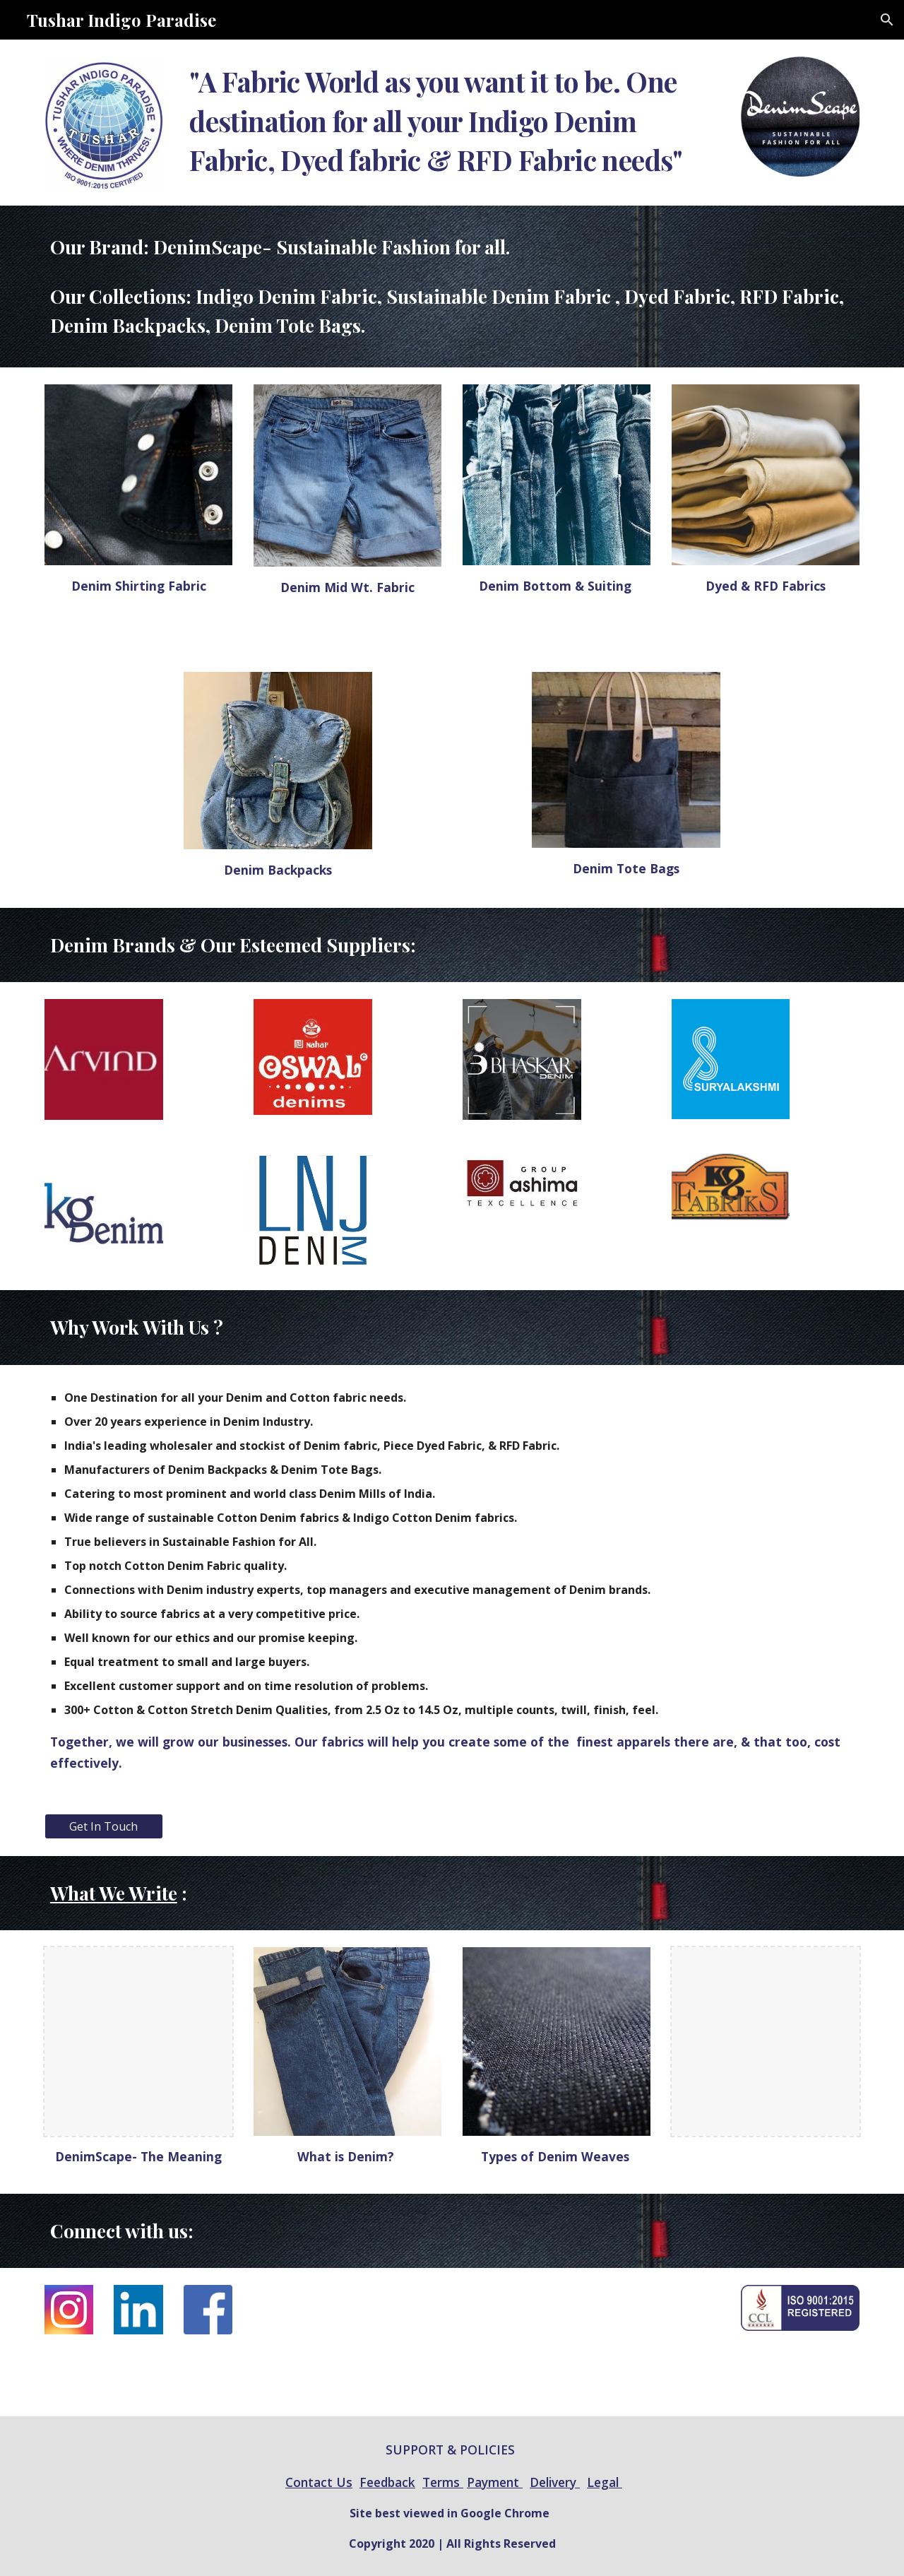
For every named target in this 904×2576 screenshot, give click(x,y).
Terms (442, 2482)
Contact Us (318, 2482)
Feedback (387, 2482)
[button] (887, 20)
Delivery (555, 2482)
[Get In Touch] (103, 1826)
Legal (604, 2482)
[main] (452, 121)
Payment (495, 2482)
